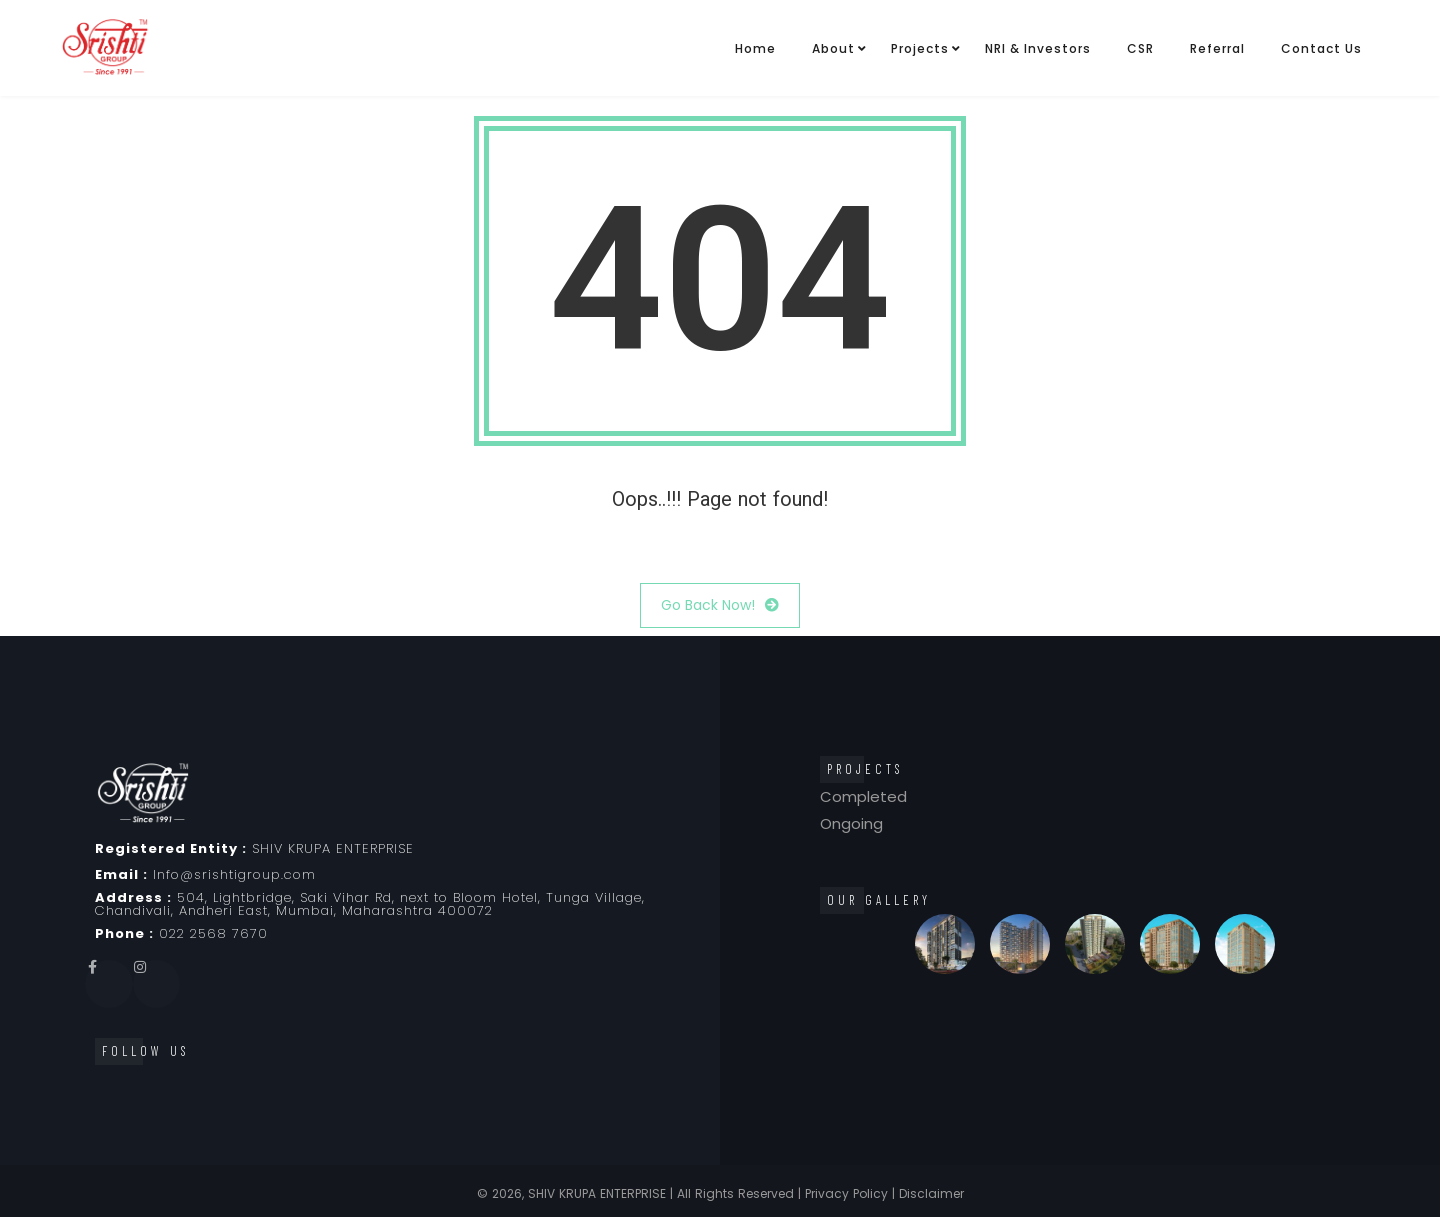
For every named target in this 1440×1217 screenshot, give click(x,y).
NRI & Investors (1038, 48)
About (833, 48)
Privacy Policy (846, 1193)
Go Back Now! (720, 605)
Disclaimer (931, 1193)
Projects (920, 48)
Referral (1217, 48)
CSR (1140, 48)
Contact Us (1321, 48)
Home (755, 48)
